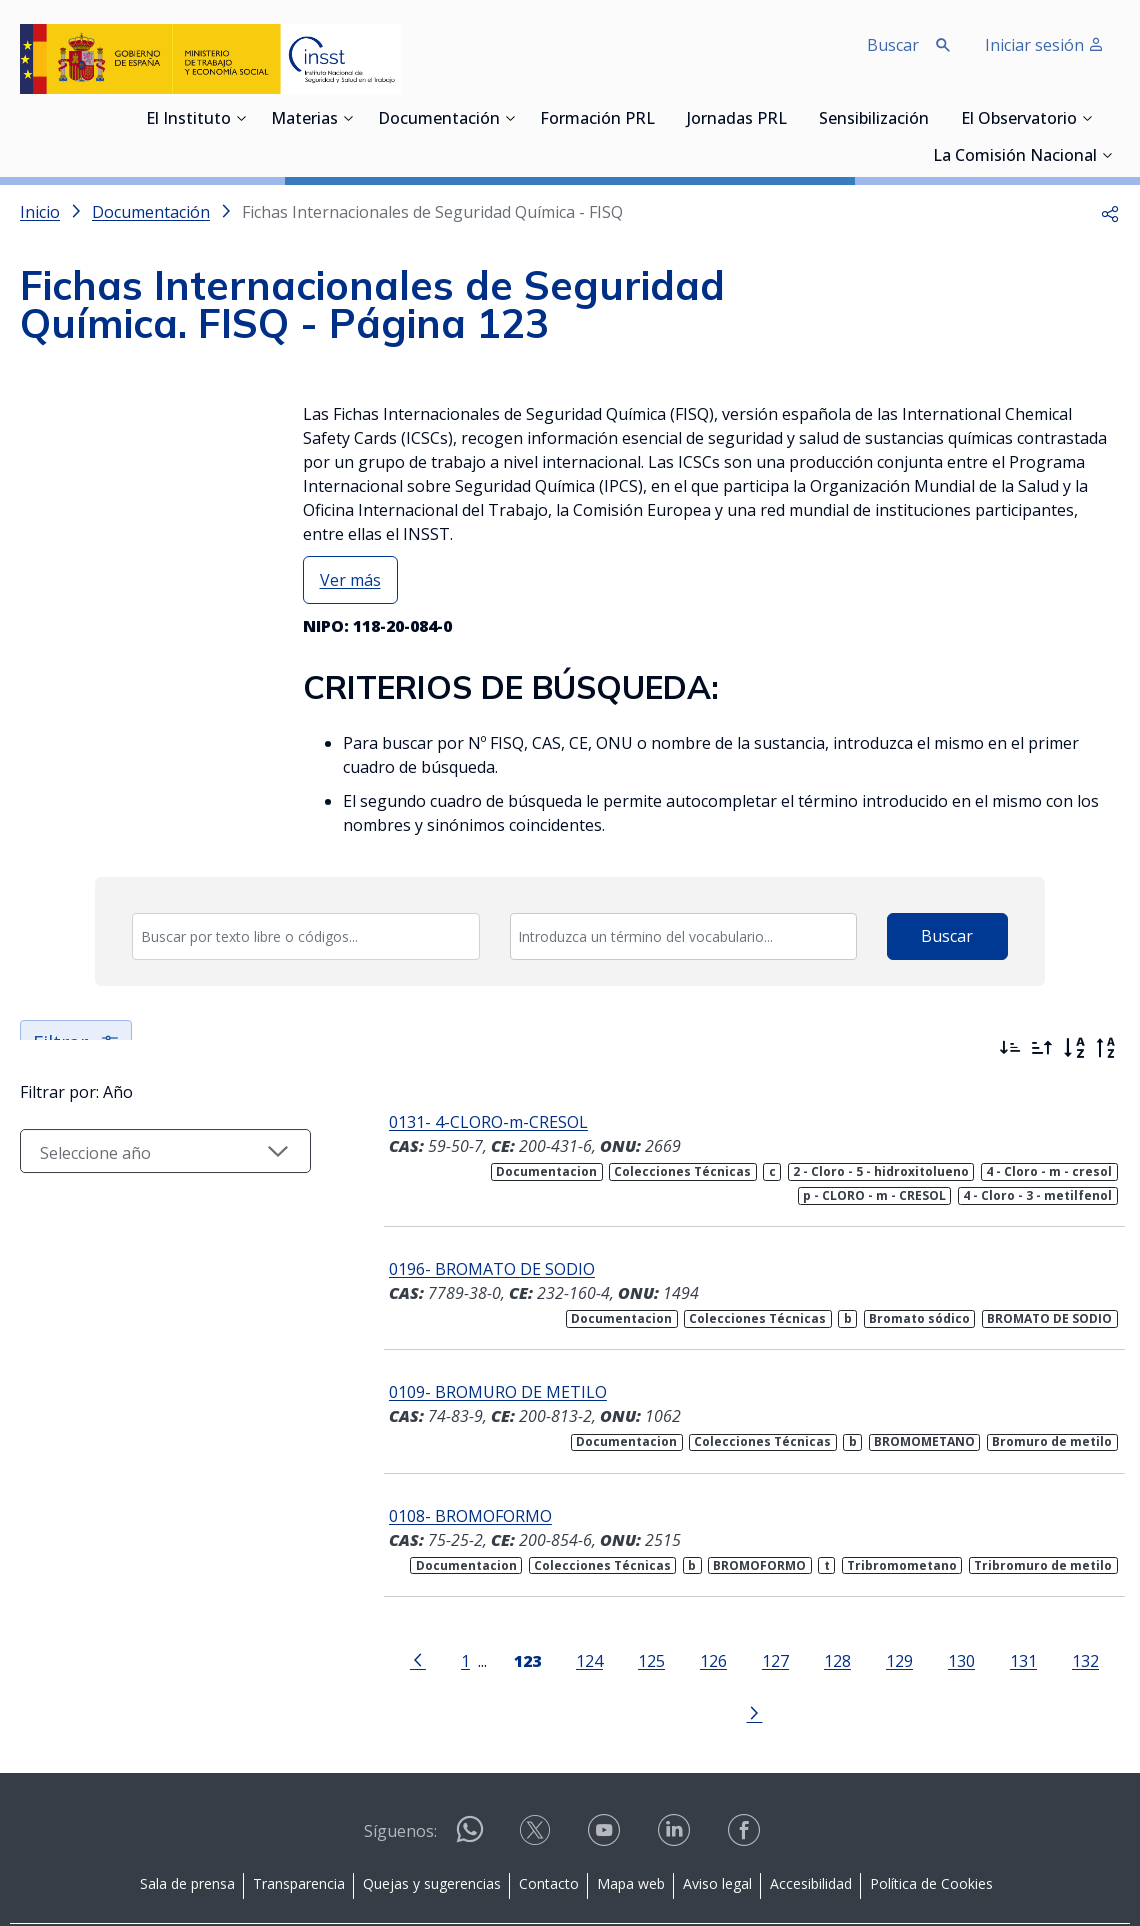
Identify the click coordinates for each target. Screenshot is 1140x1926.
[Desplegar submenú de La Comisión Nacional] (1107, 155)
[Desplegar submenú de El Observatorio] (1087, 118)
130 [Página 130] (919, 1660)
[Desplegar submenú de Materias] (348, 118)
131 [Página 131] (981, 1660)
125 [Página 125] (609, 1660)
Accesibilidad (811, 1830)
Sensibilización (874, 120)
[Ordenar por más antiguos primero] (1042, 1048)
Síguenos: (400, 1777)
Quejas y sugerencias (432, 1830)
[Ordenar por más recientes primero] (1010, 1048)
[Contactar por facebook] (746, 1782)
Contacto (549, 1830)
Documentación (439, 120)
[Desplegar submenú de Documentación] (510, 118)
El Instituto (188, 120)
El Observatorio (1019, 120)
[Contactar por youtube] (606, 1782)
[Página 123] (485, 1659)
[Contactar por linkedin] (676, 1782)
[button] (1110, 212)
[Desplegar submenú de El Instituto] (241, 118)
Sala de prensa (187, 1830)
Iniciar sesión (1044, 45)
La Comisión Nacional (1015, 157)
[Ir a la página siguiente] (1100, 1659)
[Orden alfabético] (1074, 1048)
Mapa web (631, 1830)
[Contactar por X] (537, 1782)
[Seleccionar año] (149, 1211)
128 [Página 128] (795, 1660)
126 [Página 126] (671, 1660)
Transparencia (299, 1830)
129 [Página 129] (857, 1660)
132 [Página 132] (1043, 1660)
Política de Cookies (931, 1830)
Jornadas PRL (737, 120)
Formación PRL (597, 120)
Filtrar (77, 1042)
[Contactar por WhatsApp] (470, 1783)
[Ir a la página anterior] (376, 1659)
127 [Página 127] (733, 1660)
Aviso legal (717, 1830)
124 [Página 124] (547, 1660)
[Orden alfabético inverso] (1106, 1048)
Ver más (350, 580)
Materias (304, 120)
